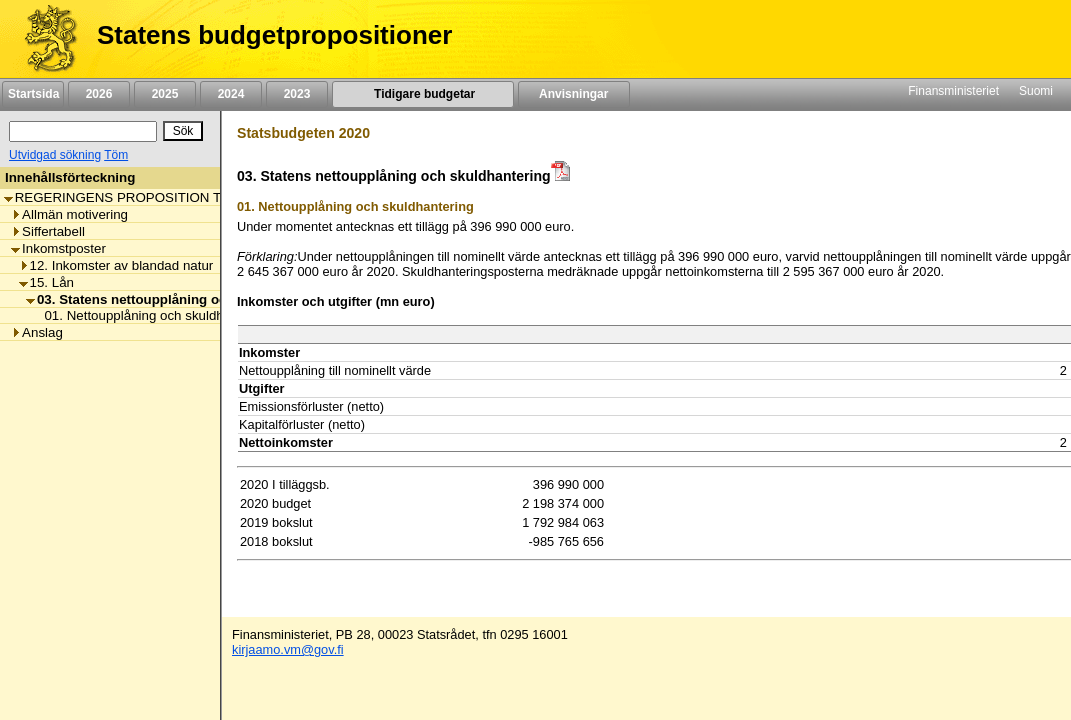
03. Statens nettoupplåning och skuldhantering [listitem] (180, 299)
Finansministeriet (953, 91)
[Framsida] (43, 39)
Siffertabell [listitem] (48, 231)
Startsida (33, 94)
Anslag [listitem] (37, 332)
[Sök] (83, 131)
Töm (116, 155)
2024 (231, 94)
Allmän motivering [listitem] (69, 214)
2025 (165, 94)
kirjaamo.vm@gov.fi (288, 649)
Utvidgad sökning (55, 155)
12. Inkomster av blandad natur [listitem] (116, 265)
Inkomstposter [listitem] (58, 248)
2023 (297, 94)
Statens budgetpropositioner (274, 35)
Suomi (1036, 91)
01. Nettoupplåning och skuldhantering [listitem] (152, 315)
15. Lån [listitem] (46, 282)
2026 (99, 94)
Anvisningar (574, 94)
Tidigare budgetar (422, 94)
